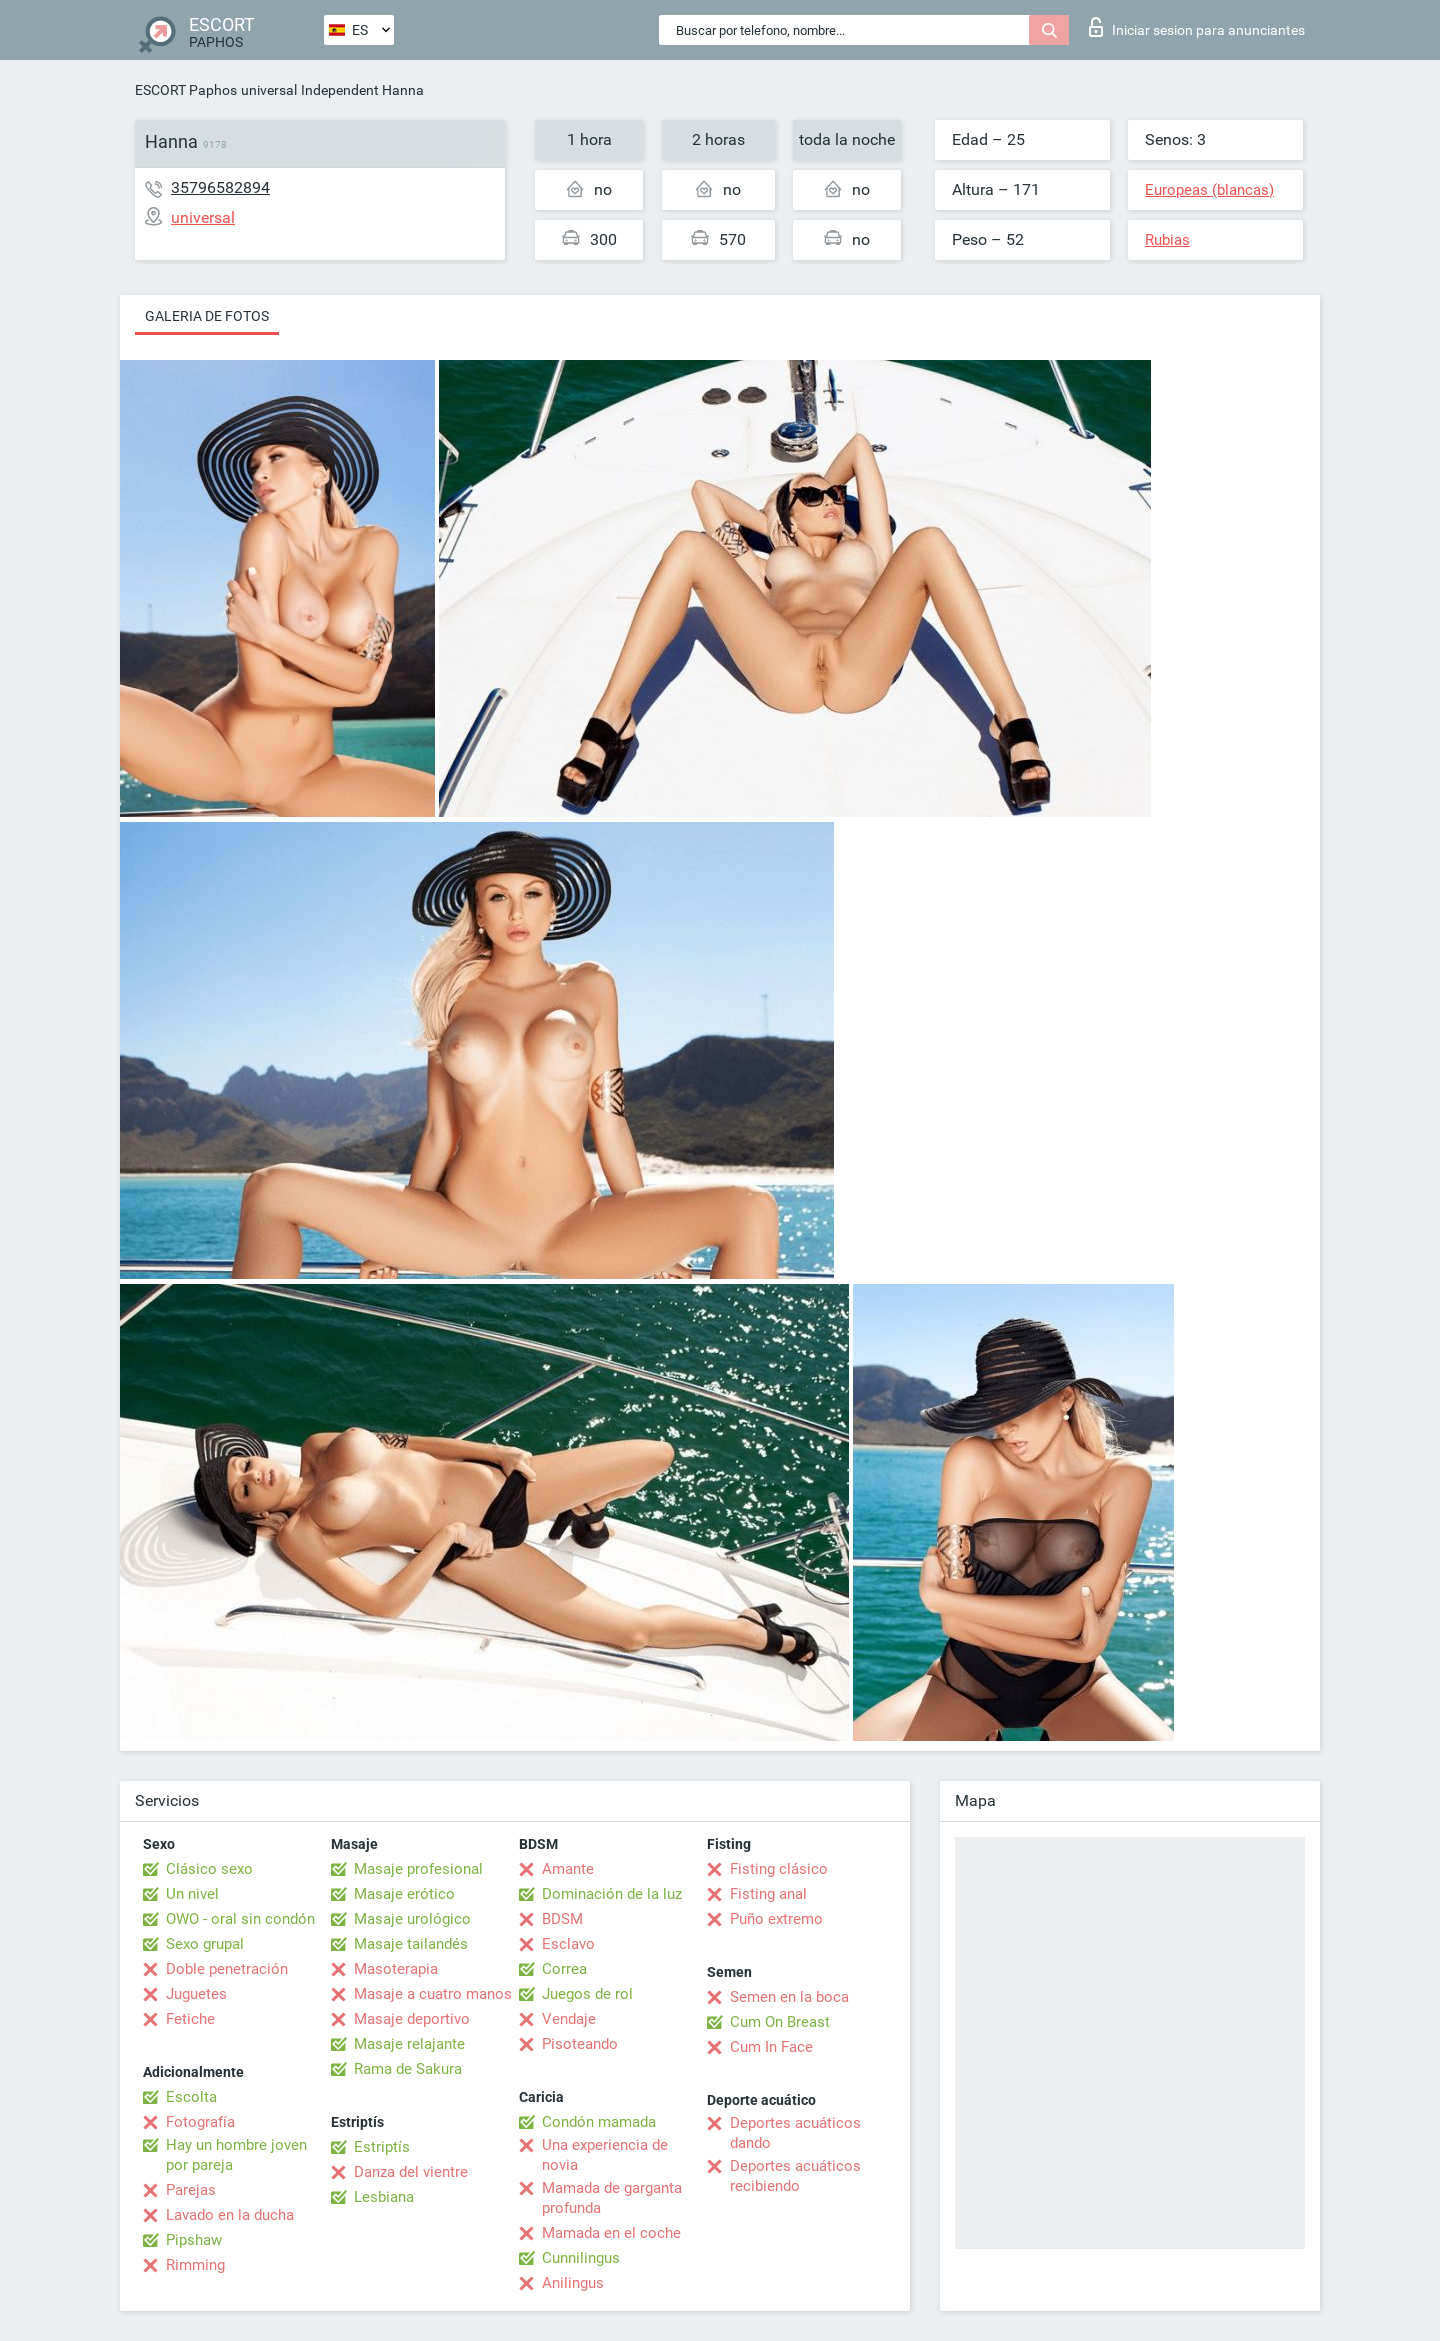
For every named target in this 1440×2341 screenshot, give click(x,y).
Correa (564, 1969)
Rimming (195, 2265)
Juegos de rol (587, 1994)
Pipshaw (194, 2240)
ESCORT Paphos (186, 90)
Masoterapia (396, 1969)
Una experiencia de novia (605, 2155)
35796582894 (220, 187)
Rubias (1167, 240)
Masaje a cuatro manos (433, 1994)
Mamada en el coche (611, 2233)
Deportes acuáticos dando (795, 2133)
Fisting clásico (779, 1869)
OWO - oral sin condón (240, 1919)
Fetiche (190, 2019)
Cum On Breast (780, 2022)
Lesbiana (384, 2197)
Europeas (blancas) (1209, 190)
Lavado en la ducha (230, 2215)
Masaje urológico (412, 1919)
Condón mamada (599, 2122)
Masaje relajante (409, 2044)
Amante (568, 1869)
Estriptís (382, 2147)
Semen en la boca (789, 1997)
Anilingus (573, 2283)
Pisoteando (580, 2044)
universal (269, 90)
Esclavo (568, 1944)
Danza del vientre (411, 2172)
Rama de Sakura (408, 2069)
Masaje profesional (418, 1869)
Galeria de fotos (207, 316)
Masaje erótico (404, 1894)
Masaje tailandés (411, 1944)
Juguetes (196, 1994)
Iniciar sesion (1197, 27)
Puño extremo (776, 1919)
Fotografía (200, 2122)
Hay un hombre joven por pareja (236, 2155)
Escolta (191, 2097)
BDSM (562, 1919)
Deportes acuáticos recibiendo (795, 2176)
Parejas (191, 2190)
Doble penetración (227, 1969)
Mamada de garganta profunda (612, 2198)
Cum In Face (771, 2047)
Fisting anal (768, 1894)
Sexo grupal (205, 1944)
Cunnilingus (581, 2258)
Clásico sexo (209, 1869)
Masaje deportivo (412, 2019)
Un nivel (192, 1894)
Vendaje (569, 2019)
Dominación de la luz (612, 1894)
